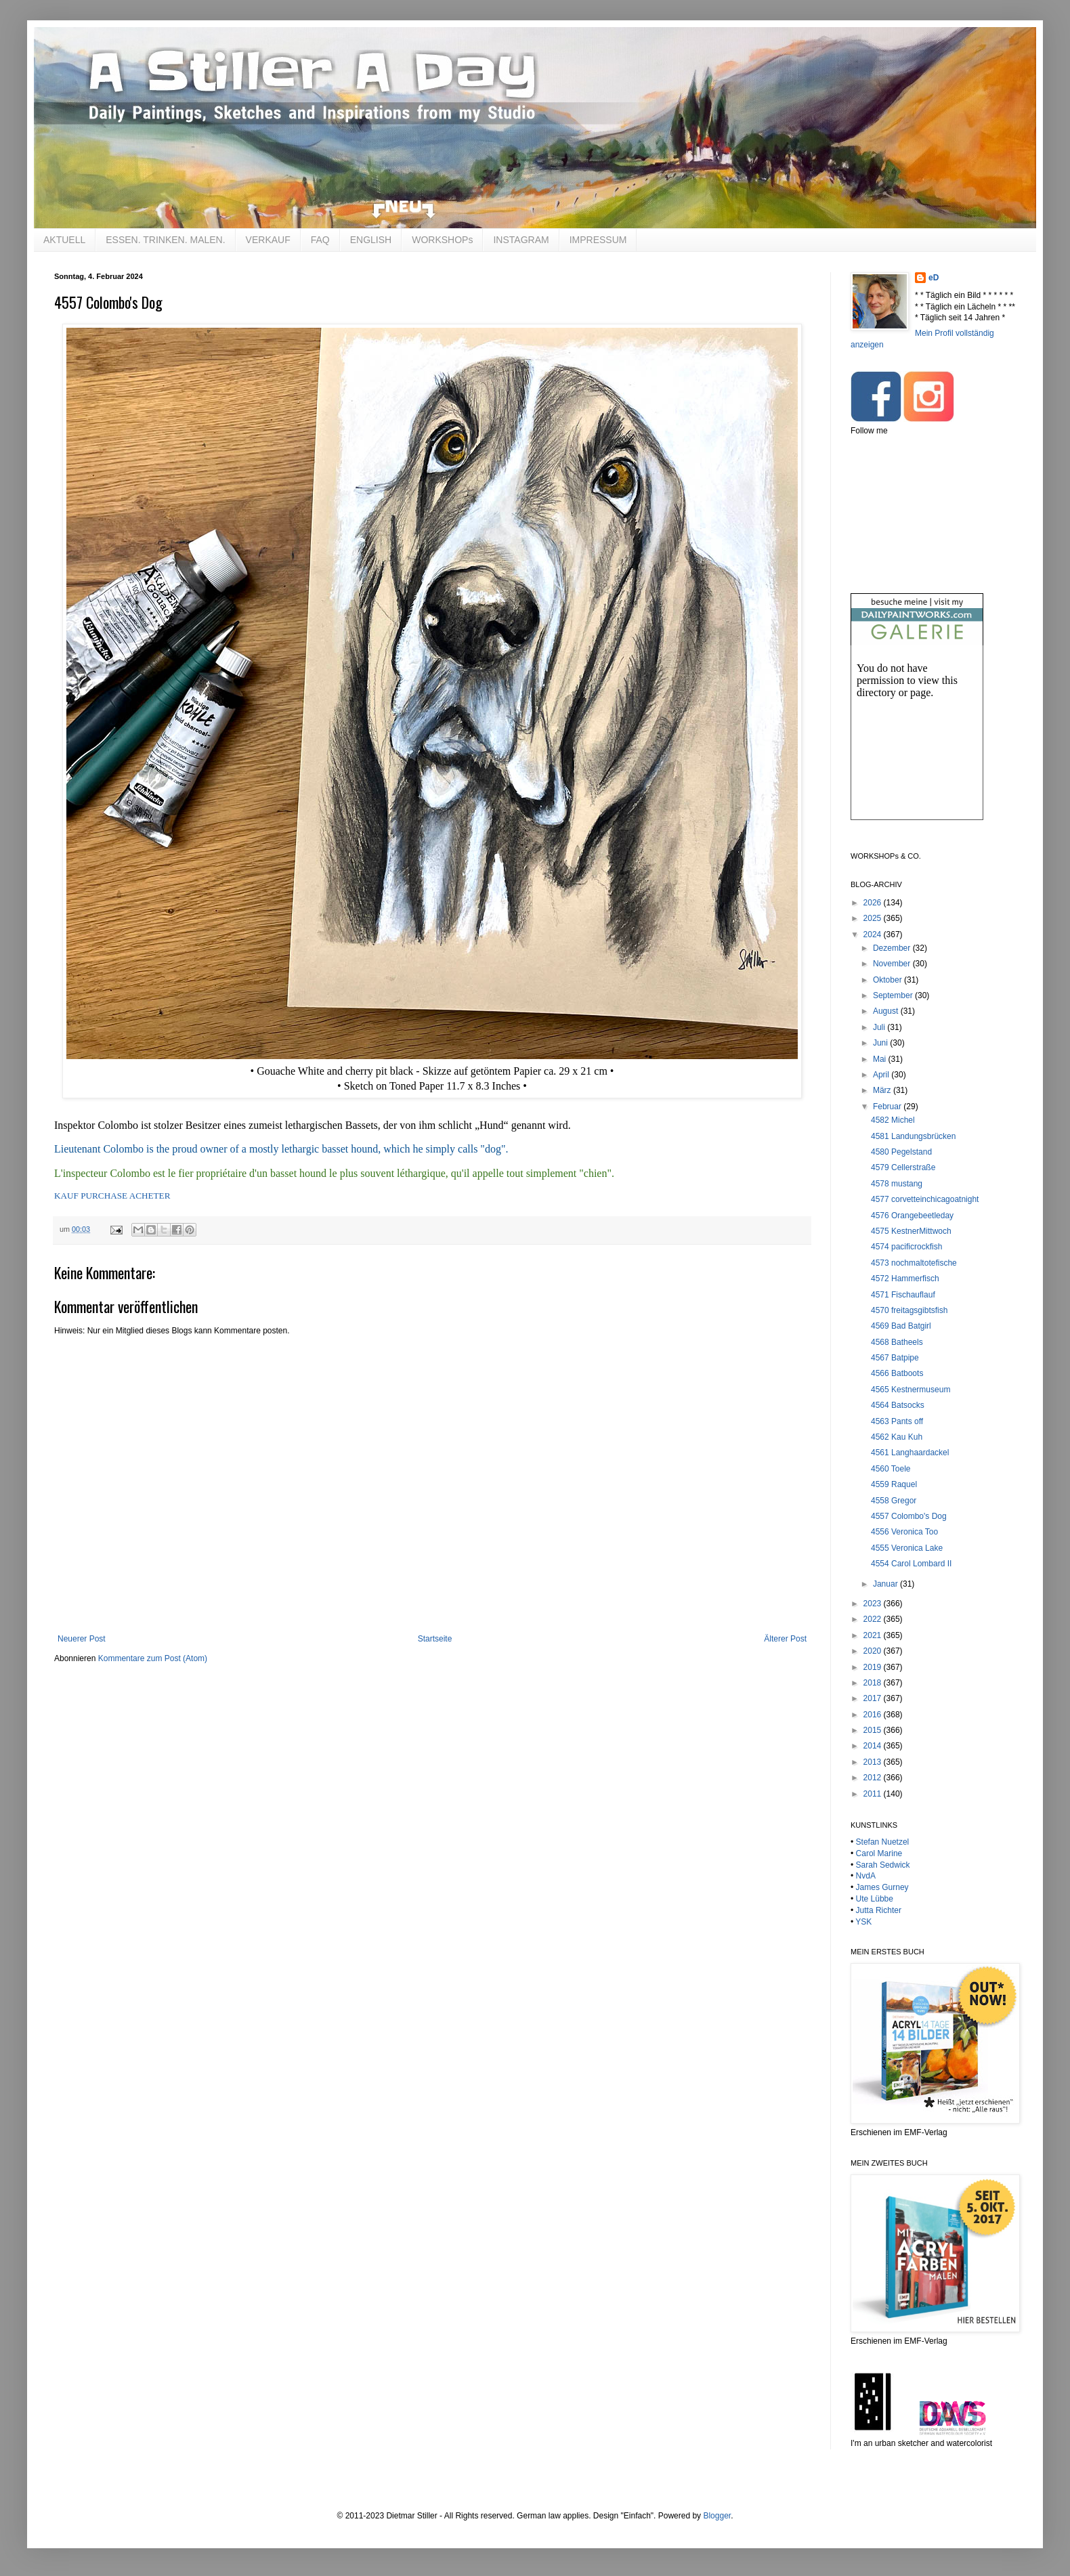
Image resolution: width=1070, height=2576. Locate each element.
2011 (873, 1794)
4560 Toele (891, 1469)
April (882, 1074)
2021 (873, 1635)
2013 (873, 1762)
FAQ (320, 239)
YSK (863, 1922)
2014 (873, 1746)
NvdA (866, 1876)
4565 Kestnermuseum (910, 1389)
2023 (873, 1603)
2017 (873, 1698)
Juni (881, 1043)
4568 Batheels (897, 1342)
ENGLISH (370, 239)
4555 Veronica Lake (907, 1548)
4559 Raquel (894, 1484)
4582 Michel (893, 1120)
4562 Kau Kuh (896, 1437)
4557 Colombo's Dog (909, 1516)
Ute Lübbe (874, 1899)
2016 (873, 1714)
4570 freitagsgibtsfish (909, 1310)
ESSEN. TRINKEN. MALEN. (165, 239)
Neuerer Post (82, 1639)
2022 (873, 1619)
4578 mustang (896, 1183)
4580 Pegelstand (901, 1152)
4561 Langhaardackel (910, 1452)
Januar (886, 1584)
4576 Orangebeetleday (912, 1215)
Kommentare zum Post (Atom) (152, 1658)
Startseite (435, 1639)
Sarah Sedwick (883, 1865)
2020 (873, 1651)
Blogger (717, 2515)
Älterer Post (785, 1639)
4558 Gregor (893, 1500)
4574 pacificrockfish (906, 1246)
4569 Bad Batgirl (901, 1326)
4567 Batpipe (895, 1357)
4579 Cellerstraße (903, 1167)
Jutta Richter (878, 1910)
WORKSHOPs (442, 239)
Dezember (893, 948)
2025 (873, 918)
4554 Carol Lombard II (911, 1563)
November (893, 963)
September (894, 995)
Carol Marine (879, 1853)
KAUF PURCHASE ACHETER (112, 1195)
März (883, 1090)
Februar (888, 1106)
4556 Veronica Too (904, 1532)
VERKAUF (268, 239)
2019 (873, 1667)
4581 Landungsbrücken (913, 1136)
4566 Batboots (897, 1373)
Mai (881, 1059)
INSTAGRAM (521, 239)
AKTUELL (64, 239)
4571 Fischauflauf (903, 1295)
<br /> (917, 744)
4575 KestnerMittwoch (911, 1231)
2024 (873, 934)
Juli (880, 1027)
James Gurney (882, 1887)
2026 (873, 902)
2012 (873, 1777)
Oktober (888, 980)
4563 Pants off (897, 1421)
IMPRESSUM (598, 239)
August (887, 1011)
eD (933, 277)
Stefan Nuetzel (882, 1842)
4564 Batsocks (897, 1405)
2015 (873, 1730)
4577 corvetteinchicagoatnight (925, 1199)
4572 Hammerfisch (905, 1278)
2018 (873, 1683)
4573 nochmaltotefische (914, 1263)
